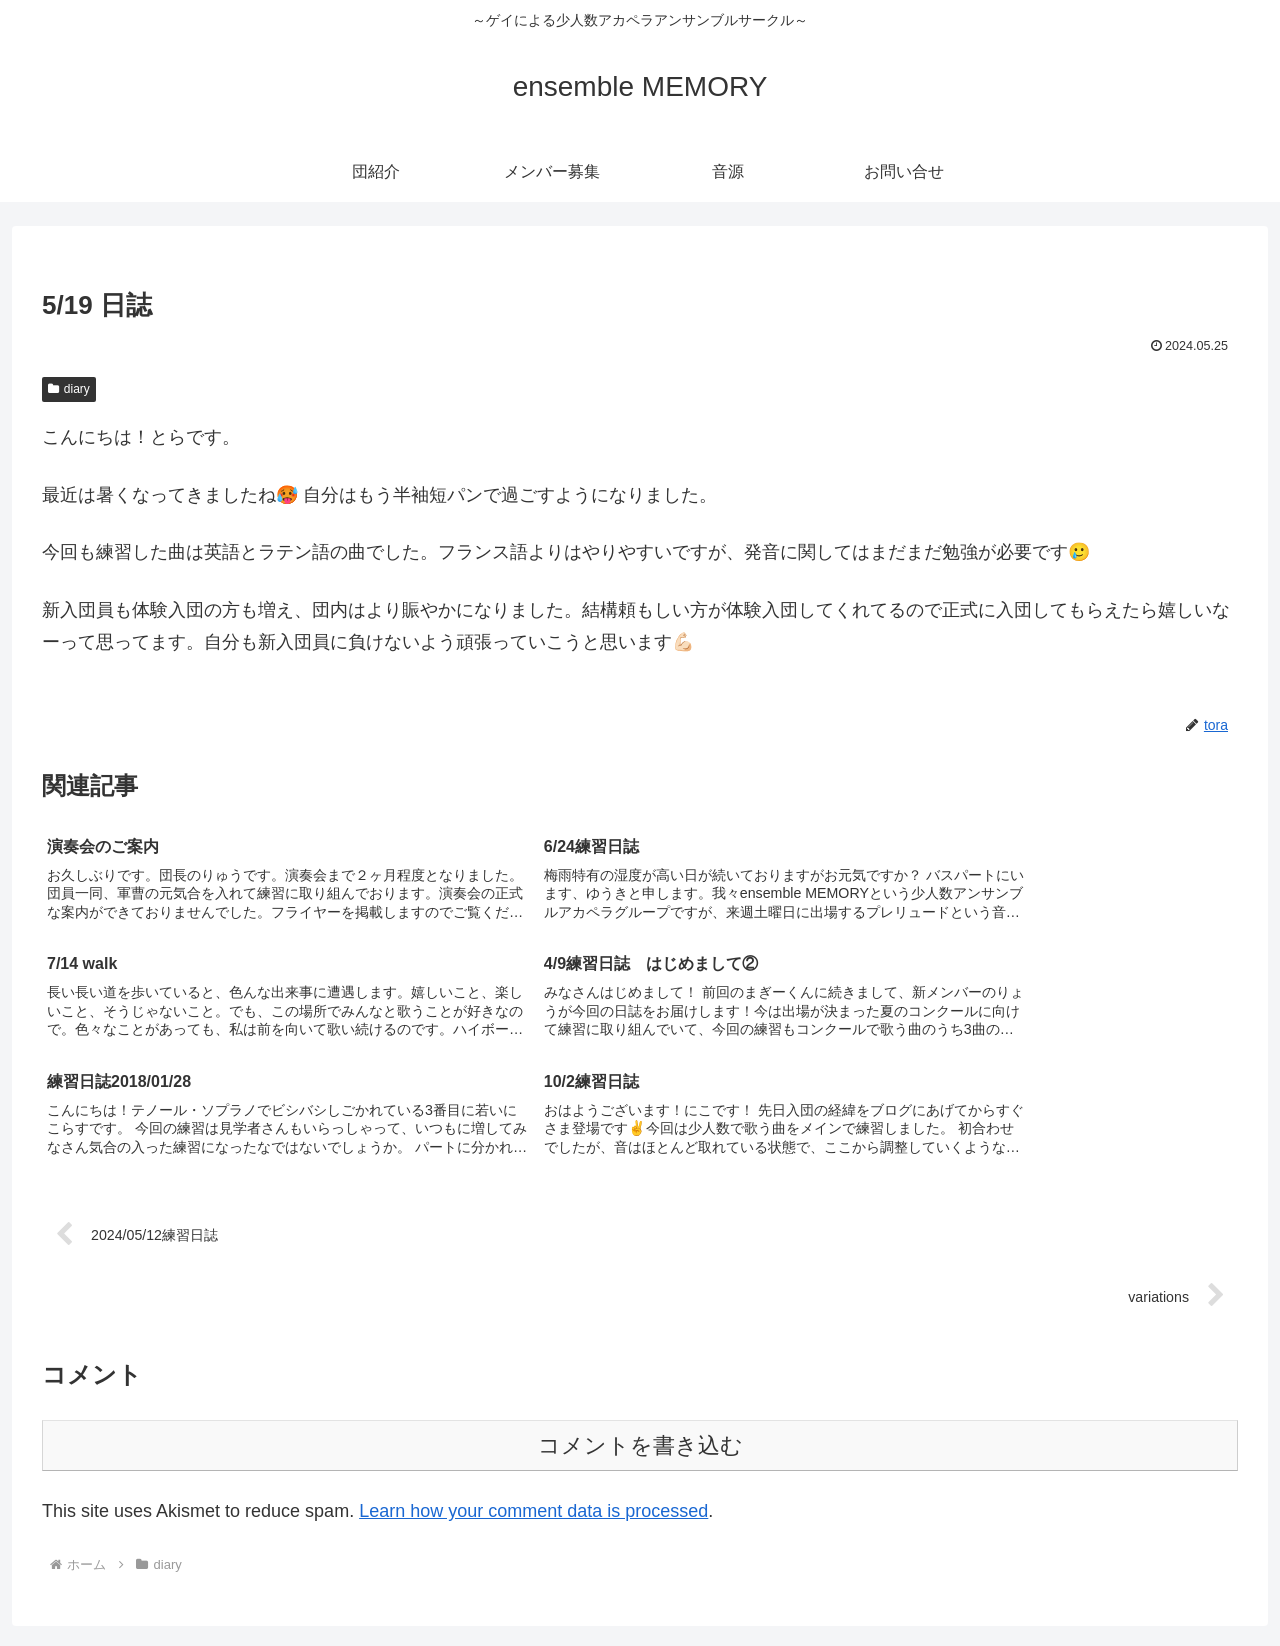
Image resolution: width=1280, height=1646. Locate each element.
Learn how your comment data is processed (533, 1396)
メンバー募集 (1067, 1583)
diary (69, 389)
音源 (1144, 1583)
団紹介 (983, 1583)
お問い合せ (1214, 1583)
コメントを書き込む (640, 1330)
